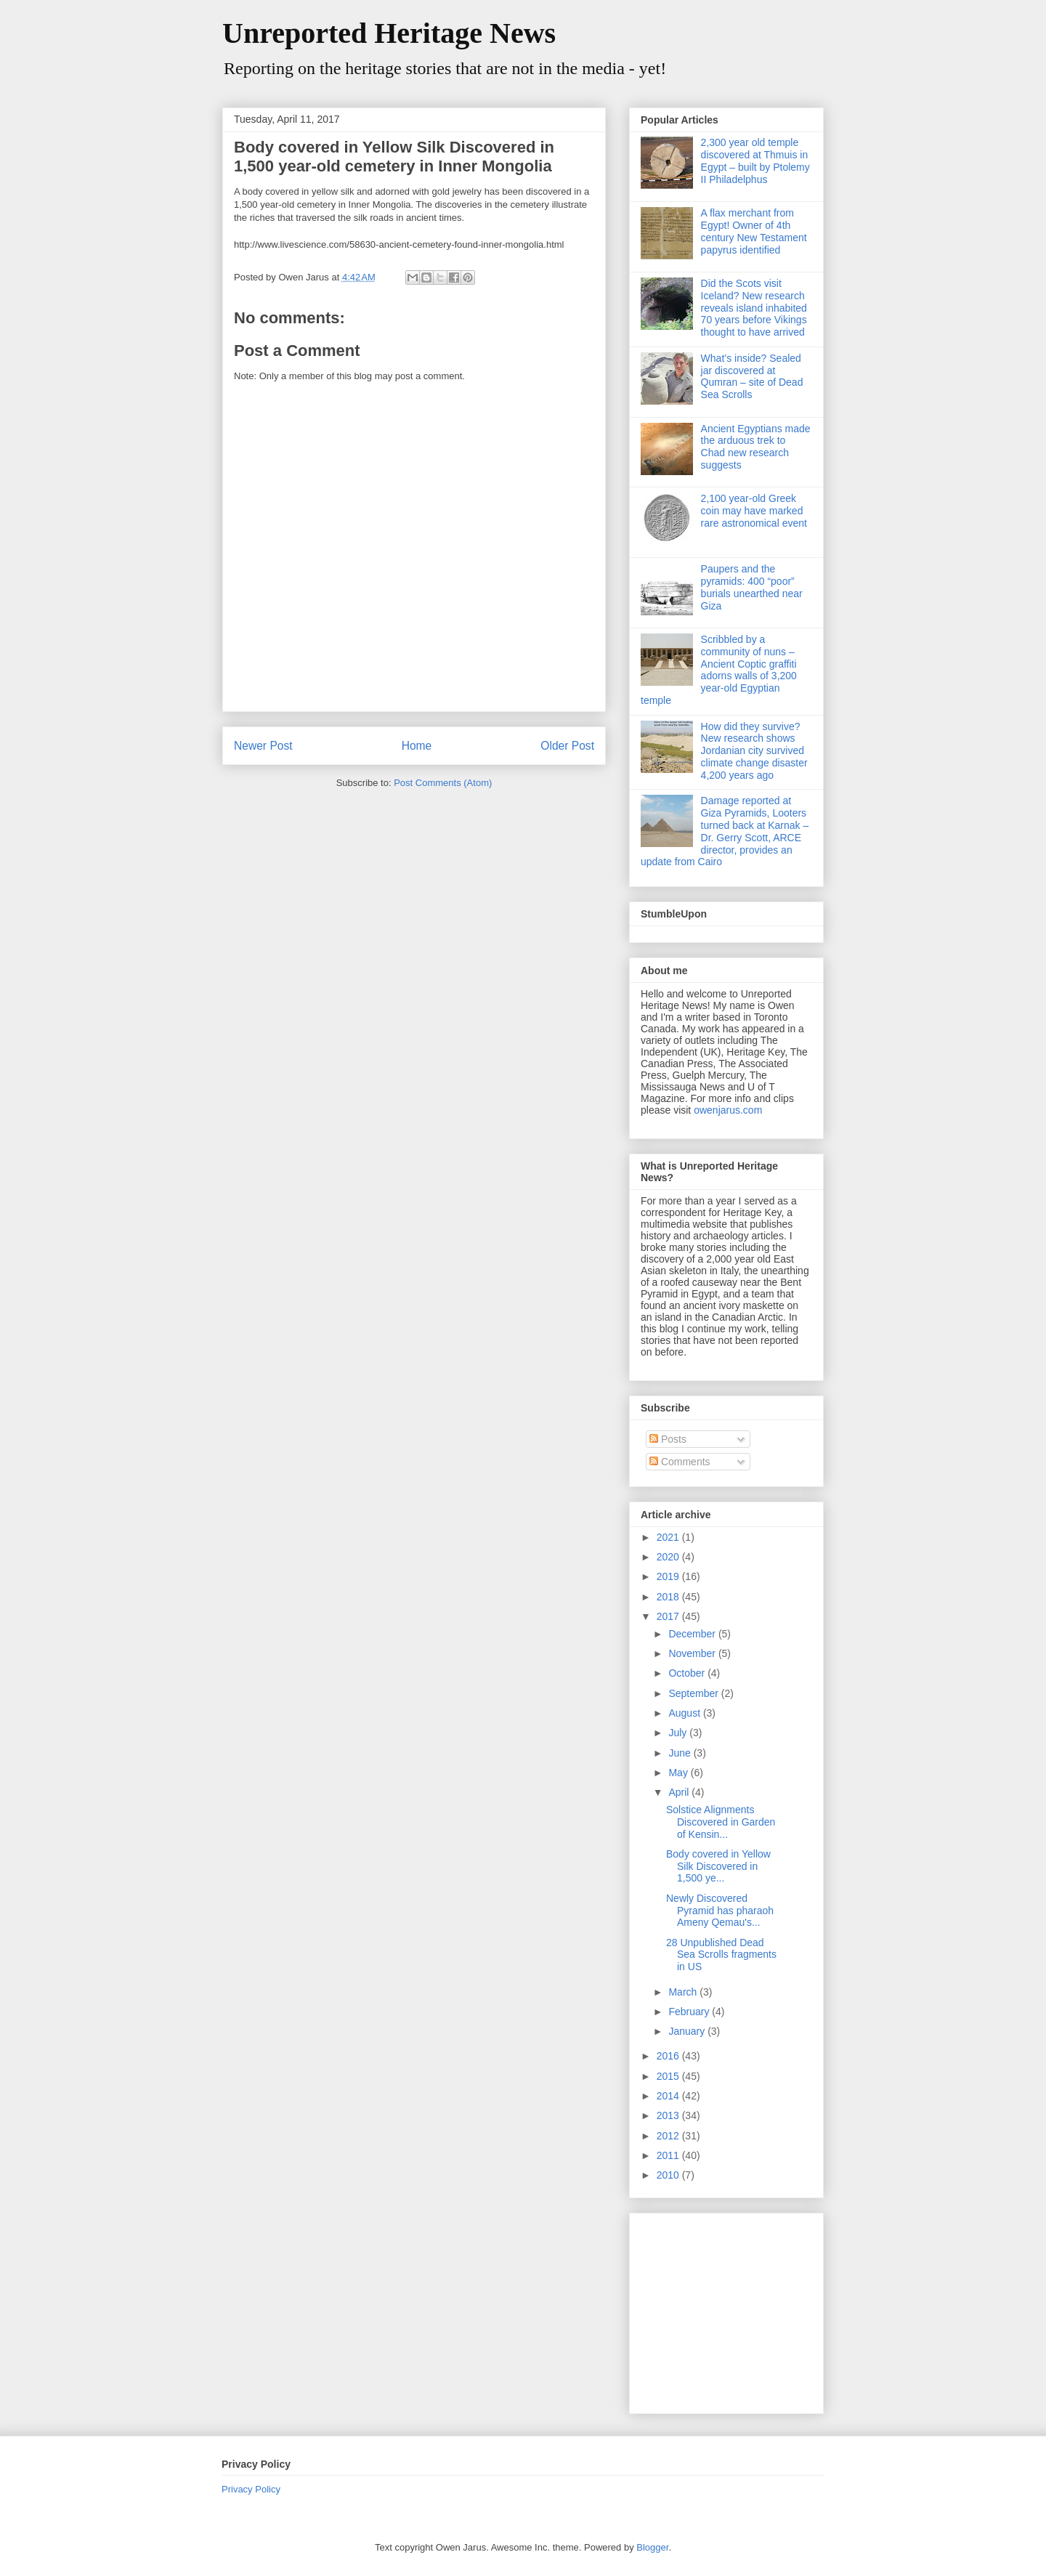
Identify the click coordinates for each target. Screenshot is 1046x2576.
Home (417, 746)
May (679, 1772)
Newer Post (263, 746)
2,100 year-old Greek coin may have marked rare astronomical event (754, 511)
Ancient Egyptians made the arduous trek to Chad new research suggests (756, 447)
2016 (669, 2056)
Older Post (567, 746)
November (693, 1653)
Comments (679, 1461)
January (688, 2031)
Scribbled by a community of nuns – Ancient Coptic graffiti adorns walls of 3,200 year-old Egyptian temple (719, 669)
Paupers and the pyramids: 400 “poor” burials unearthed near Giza (752, 587)
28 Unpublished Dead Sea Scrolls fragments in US (721, 1955)
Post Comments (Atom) (443, 782)
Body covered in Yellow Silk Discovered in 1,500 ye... (718, 1866)
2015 (669, 2076)
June (680, 1753)
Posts (667, 1439)
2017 (669, 1616)
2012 (669, 2136)
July (678, 1732)
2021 (669, 1537)
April (680, 1792)
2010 (669, 2175)
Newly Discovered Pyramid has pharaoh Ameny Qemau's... (720, 1910)
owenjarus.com (728, 1110)
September (694, 1693)
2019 (669, 1576)
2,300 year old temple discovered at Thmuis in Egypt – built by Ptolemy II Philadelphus (755, 161)
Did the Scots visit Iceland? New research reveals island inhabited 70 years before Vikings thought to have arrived (754, 308)
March (684, 1992)
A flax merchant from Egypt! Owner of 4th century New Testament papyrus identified (754, 231)
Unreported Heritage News (389, 33)
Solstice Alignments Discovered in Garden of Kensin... (720, 1822)
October (688, 1673)
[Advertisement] (731, 2309)
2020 (669, 1557)
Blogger (652, 2547)
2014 (669, 2096)
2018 (669, 1597)
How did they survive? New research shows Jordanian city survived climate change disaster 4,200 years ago (754, 751)
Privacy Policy (251, 2489)
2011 (669, 2155)
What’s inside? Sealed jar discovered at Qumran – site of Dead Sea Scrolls (752, 376)
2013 (669, 2115)
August (685, 1713)
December (693, 1634)
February (690, 2011)
